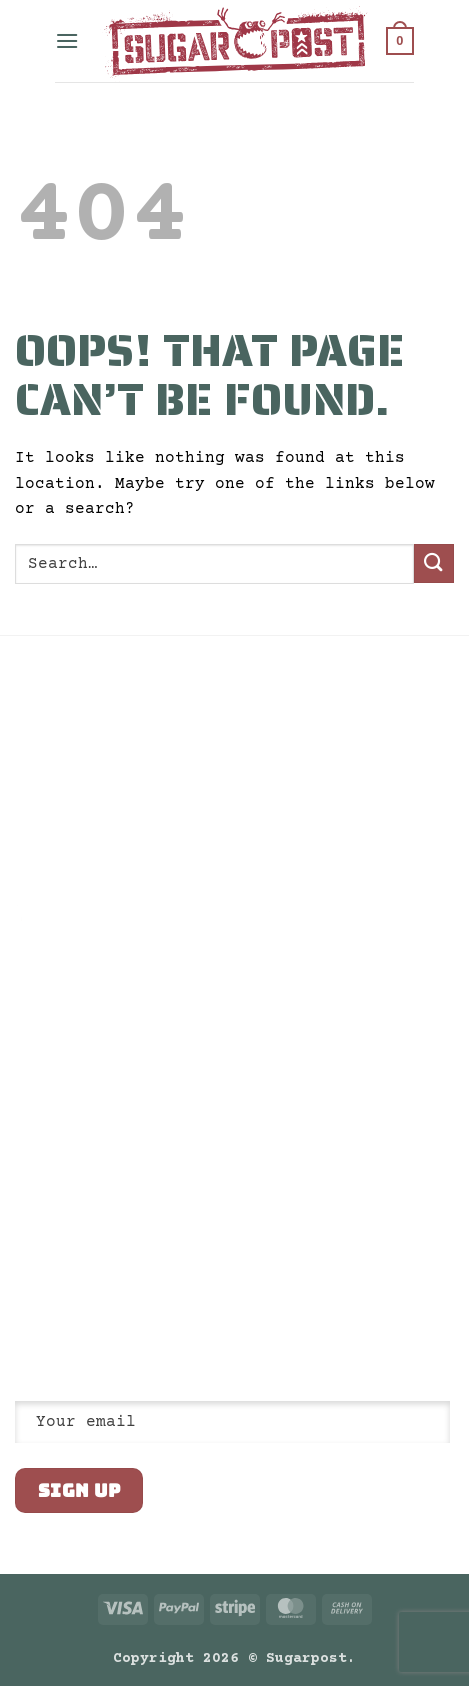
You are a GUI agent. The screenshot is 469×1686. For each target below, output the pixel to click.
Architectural (67, 851)
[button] (67, 40)
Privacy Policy (71, 748)
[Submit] (434, 563)
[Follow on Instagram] (52, 1257)
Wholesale (51, 817)
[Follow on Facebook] (27, 1257)
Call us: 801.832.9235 (99, 1133)
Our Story (51, 714)
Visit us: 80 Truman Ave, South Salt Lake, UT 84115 (115, 1210)
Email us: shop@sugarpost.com (127, 1167)
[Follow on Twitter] (76, 1257)
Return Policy (67, 783)
